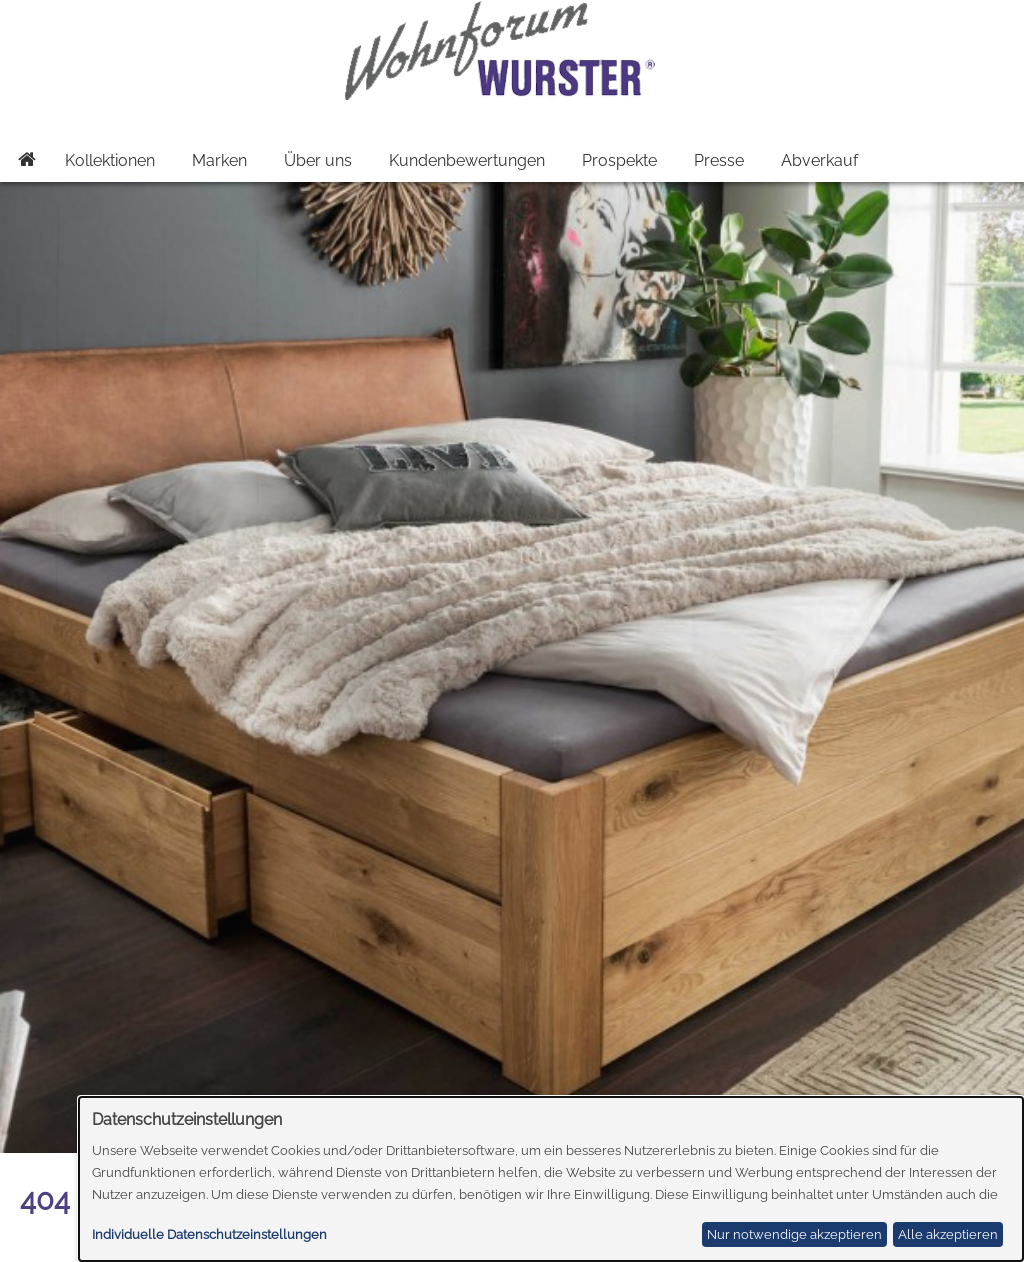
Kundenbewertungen (467, 160)
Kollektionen (110, 160)
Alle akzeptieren (948, 1234)
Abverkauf (819, 160)
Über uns (318, 160)
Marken (219, 160)
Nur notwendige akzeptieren (794, 1234)
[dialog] (551, 1179)
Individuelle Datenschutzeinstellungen (209, 1234)
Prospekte (619, 160)
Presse (719, 160)
